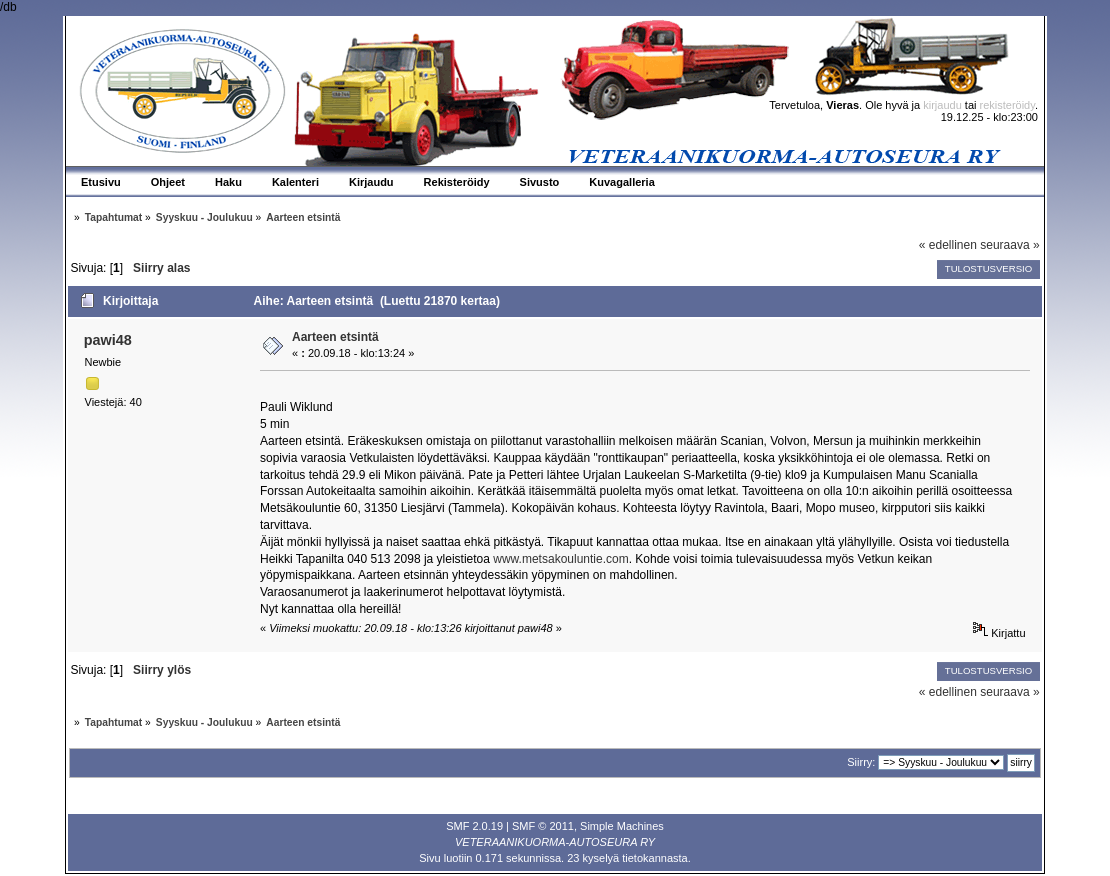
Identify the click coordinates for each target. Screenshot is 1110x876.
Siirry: (861, 762)
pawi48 (108, 340)
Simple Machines (622, 826)
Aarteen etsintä (335, 337)
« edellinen (948, 245)
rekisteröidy (1007, 105)
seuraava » (1009, 245)
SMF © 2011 (543, 826)
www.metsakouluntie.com (560, 559)
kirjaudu (942, 105)
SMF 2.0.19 (474, 826)
